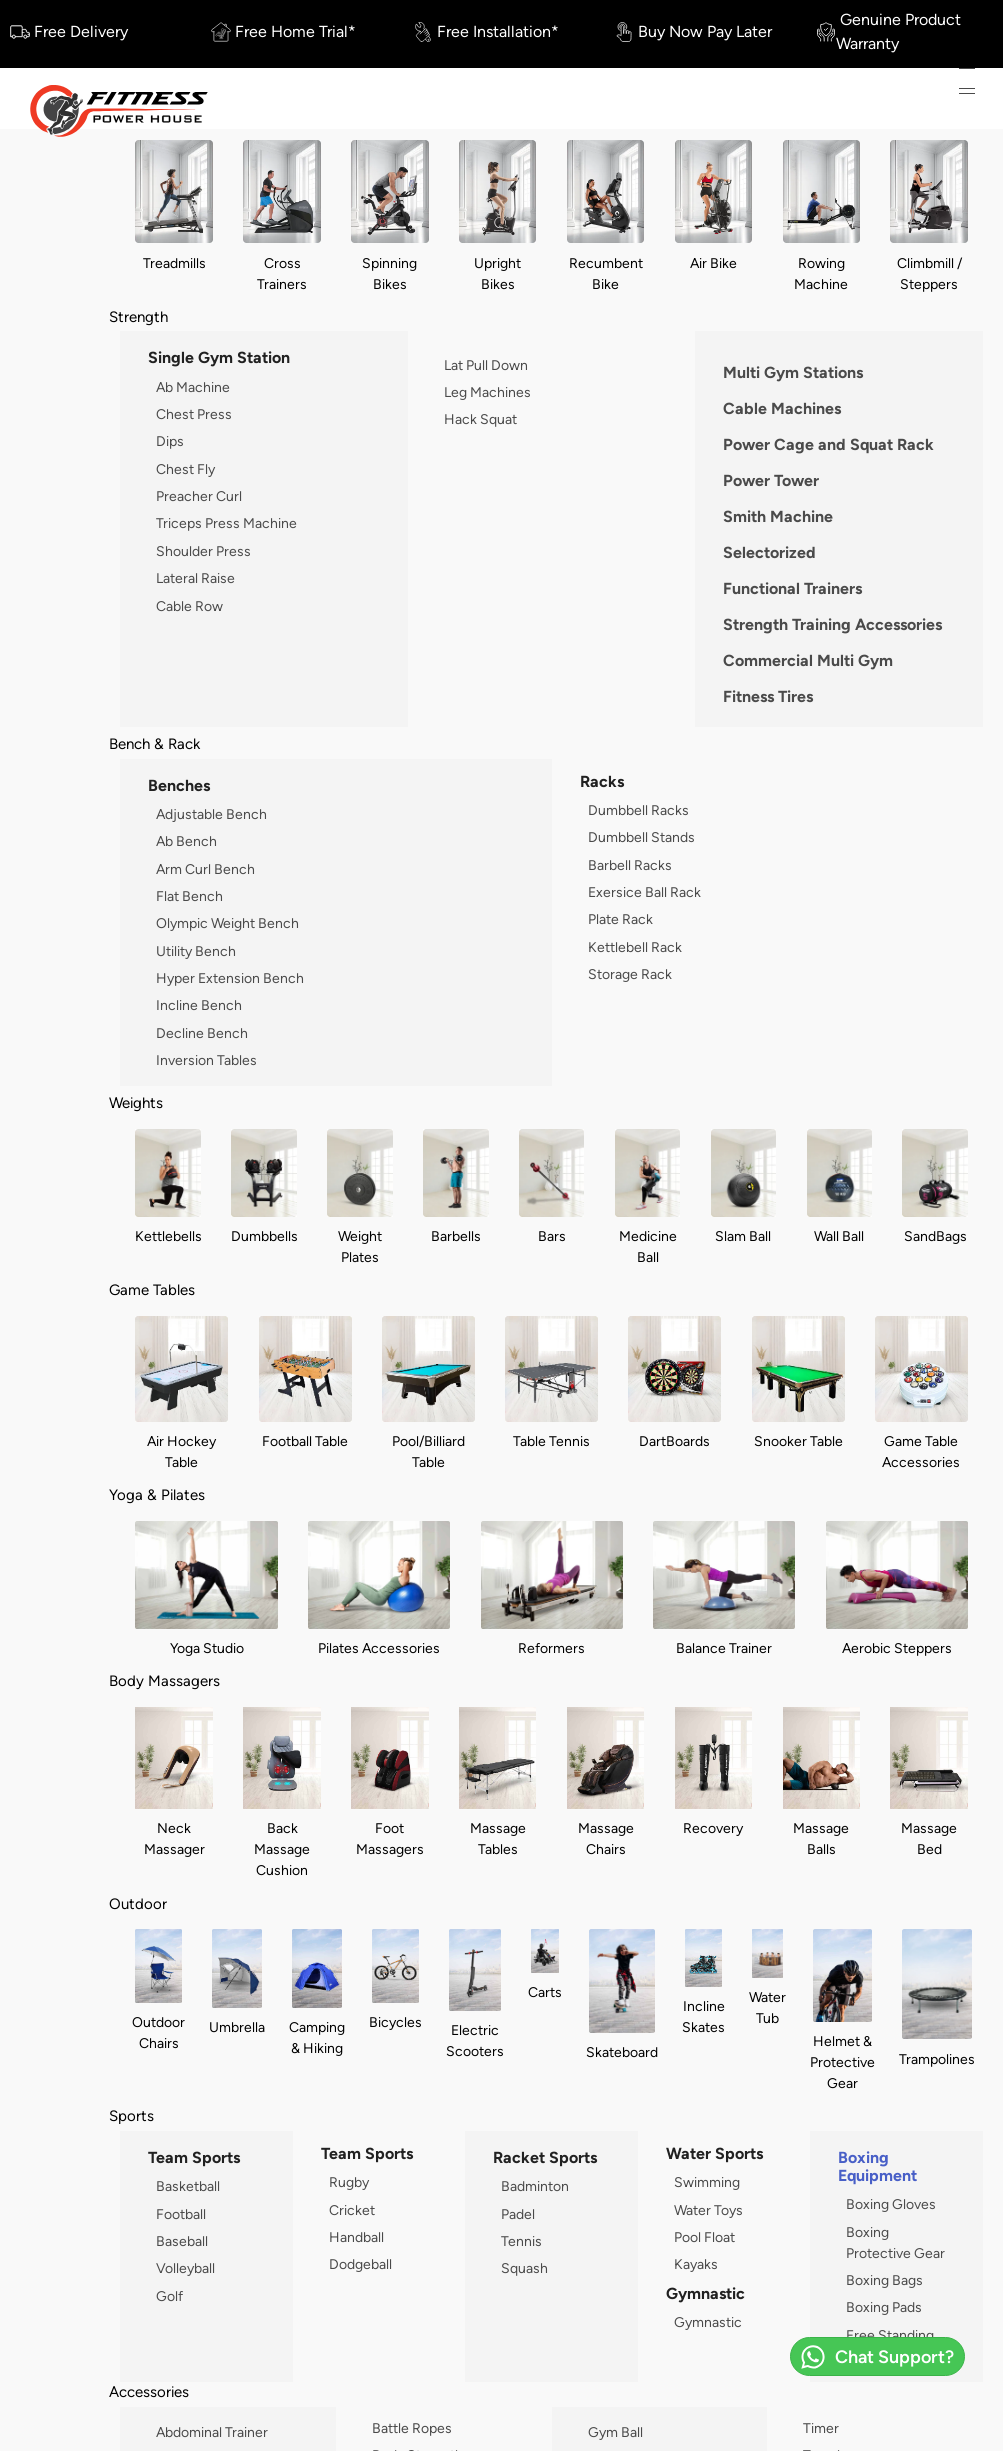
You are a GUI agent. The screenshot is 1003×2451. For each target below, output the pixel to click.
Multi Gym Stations (793, 372)
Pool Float (704, 2237)
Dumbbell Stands (641, 837)
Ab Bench (186, 841)
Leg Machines (487, 392)
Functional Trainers (792, 588)
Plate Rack (620, 919)
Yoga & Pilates (157, 1494)
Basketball (188, 2186)
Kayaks (696, 2264)
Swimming (707, 2182)
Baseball (182, 2241)
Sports (131, 2115)
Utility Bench (196, 951)
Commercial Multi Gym (808, 660)
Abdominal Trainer (212, 2432)
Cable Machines (782, 408)
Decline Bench (202, 1033)
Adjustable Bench (211, 814)
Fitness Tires (768, 696)
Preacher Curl (199, 496)
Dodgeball (360, 2264)
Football (181, 2214)
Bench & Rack (154, 743)
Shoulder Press (203, 551)
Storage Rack (630, 974)
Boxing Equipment (877, 2166)
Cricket (352, 2210)
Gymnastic (708, 2322)
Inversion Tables (206, 1060)
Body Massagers (164, 1680)
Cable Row (189, 606)
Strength (138, 316)
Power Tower (771, 480)
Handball (356, 2237)
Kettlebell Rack (635, 947)
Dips (170, 441)
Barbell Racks (630, 865)
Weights (136, 1102)
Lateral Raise (195, 578)
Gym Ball (615, 2432)
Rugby (349, 2182)
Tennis (521, 2241)
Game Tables (152, 1289)
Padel (518, 2214)
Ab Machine (193, 387)
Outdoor (138, 1903)
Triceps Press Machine (226, 523)
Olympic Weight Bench (227, 923)
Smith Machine (778, 516)
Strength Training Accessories (832, 624)
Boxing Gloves (891, 2204)
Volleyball (185, 2268)
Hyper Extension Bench (230, 978)
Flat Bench (189, 896)
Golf (169, 2296)
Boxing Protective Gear (895, 2242)
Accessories (149, 2391)
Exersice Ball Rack (644, 892)
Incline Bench (199, 1005)
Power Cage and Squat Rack (828, 444)
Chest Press (194, 414)
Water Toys (708, 2210)
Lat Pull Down (486, 365)
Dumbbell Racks (638, 810)
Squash (524, 2268)
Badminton (535, 2186)
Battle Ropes (412, 2428)
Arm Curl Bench (205, 869)
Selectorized (769, 552)
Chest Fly (185, 469)
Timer (821, 2428)
